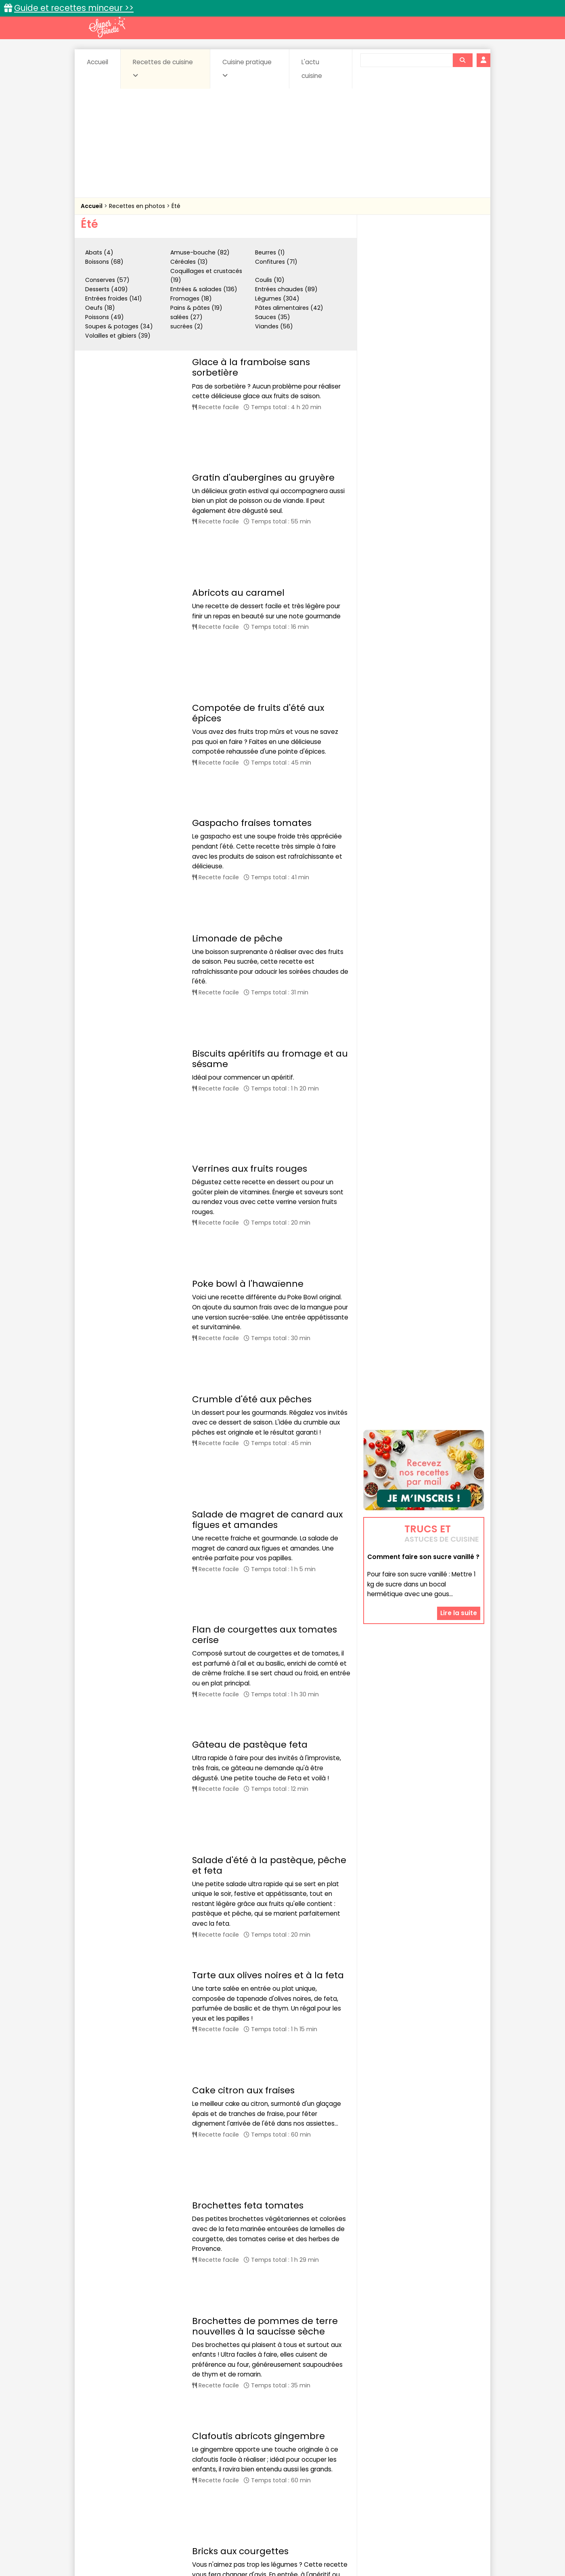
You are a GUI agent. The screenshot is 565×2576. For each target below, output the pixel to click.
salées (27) (186, 317)
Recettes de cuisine (163, 68)
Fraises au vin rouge (237, 2270)
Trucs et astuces (396, 2448)
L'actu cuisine (311, 69)
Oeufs (413, 2473)
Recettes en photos (138, 206)
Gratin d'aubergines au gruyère (263, 426)
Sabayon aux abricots (240, 2334)
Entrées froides (264, 2473)
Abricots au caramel (238, 489)
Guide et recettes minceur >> (74, 8)
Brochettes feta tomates (247, 1479)
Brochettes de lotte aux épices (260, 1953)
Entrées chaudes (210, 2473)
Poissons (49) (104, 317)
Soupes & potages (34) (119, 326)
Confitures (301, 2465)
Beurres (190, 2465)
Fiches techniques (324, 2448)
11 (184, 2406)
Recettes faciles (173, 2448)
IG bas (346, 2473)
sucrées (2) (186, 326)
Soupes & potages (285, 2481)
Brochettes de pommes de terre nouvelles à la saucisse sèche (265, 1557)
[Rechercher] (462, 60)
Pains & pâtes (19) (196, 308)
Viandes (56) (274, 326)
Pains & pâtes (452, 2473)
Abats (103, 2465)
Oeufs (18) (100, 308)
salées (205, 2481)
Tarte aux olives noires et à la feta (268, 1342)
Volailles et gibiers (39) (118, 336)
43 (246, 2406)
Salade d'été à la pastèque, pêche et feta (269, 1253)
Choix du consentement (376, 2552)
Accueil (97, 62)
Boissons (225, 2465)
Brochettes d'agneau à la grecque (269, 2090)
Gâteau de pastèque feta (250, 1185)
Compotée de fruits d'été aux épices (258, 548)
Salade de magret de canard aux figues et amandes (267, 1032)
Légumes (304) (277, 298)
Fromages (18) (191, 298)
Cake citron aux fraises (243, 1416)
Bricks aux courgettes (240, 1700)
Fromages (310, 2473)
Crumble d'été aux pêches (252, 964)
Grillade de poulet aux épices (257, 1836)
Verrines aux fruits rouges (249, 817)
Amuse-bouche (145, 2465)
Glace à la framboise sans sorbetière (251, 367)
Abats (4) (99, 252)
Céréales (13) (189, 262)
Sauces (237, 2481)
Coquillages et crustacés (403, 2465)
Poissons (171, 2481)
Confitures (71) (276, 262)
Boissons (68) (104, 262)
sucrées (333, 2481)
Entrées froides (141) (113, 298)
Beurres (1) (270, 252)
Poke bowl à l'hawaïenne (247, 891)
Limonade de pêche (237, 690)
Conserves (343, 2465)
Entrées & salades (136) (203, 289)
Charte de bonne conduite (407, 2544)
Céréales (262, 2465)
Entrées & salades (150, 2473)
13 (215, 2406)
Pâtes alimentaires (121, 2481)
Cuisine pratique (247, 68)
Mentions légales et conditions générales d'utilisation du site (280, 2544)
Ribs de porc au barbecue (250, 1773)
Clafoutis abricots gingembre (258, 1636)
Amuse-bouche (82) (200, 252)
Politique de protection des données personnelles (266, 2552)
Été (176, 206)
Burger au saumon (235, 2217)
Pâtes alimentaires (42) (289, 308)
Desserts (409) (106, 289)
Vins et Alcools (412, 2481)
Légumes (380, 2473)
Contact (177, 2544)
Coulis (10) (270, 280)
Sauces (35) (272, 317)
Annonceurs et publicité (122, 2544)
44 (264, 2406)
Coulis (458, 2465)
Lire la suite (458, 1139)
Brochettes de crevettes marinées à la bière (269, 2021)
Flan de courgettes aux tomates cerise (264, 1106)
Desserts (102, 2473)
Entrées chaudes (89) (286, 289)
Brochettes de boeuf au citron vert (270, 2153)
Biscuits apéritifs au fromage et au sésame (270, 768)
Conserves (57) (107, 280)
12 (199, 2406)
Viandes (368, 2481)
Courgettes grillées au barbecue (265, 1889)
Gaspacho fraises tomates (252, 617)
